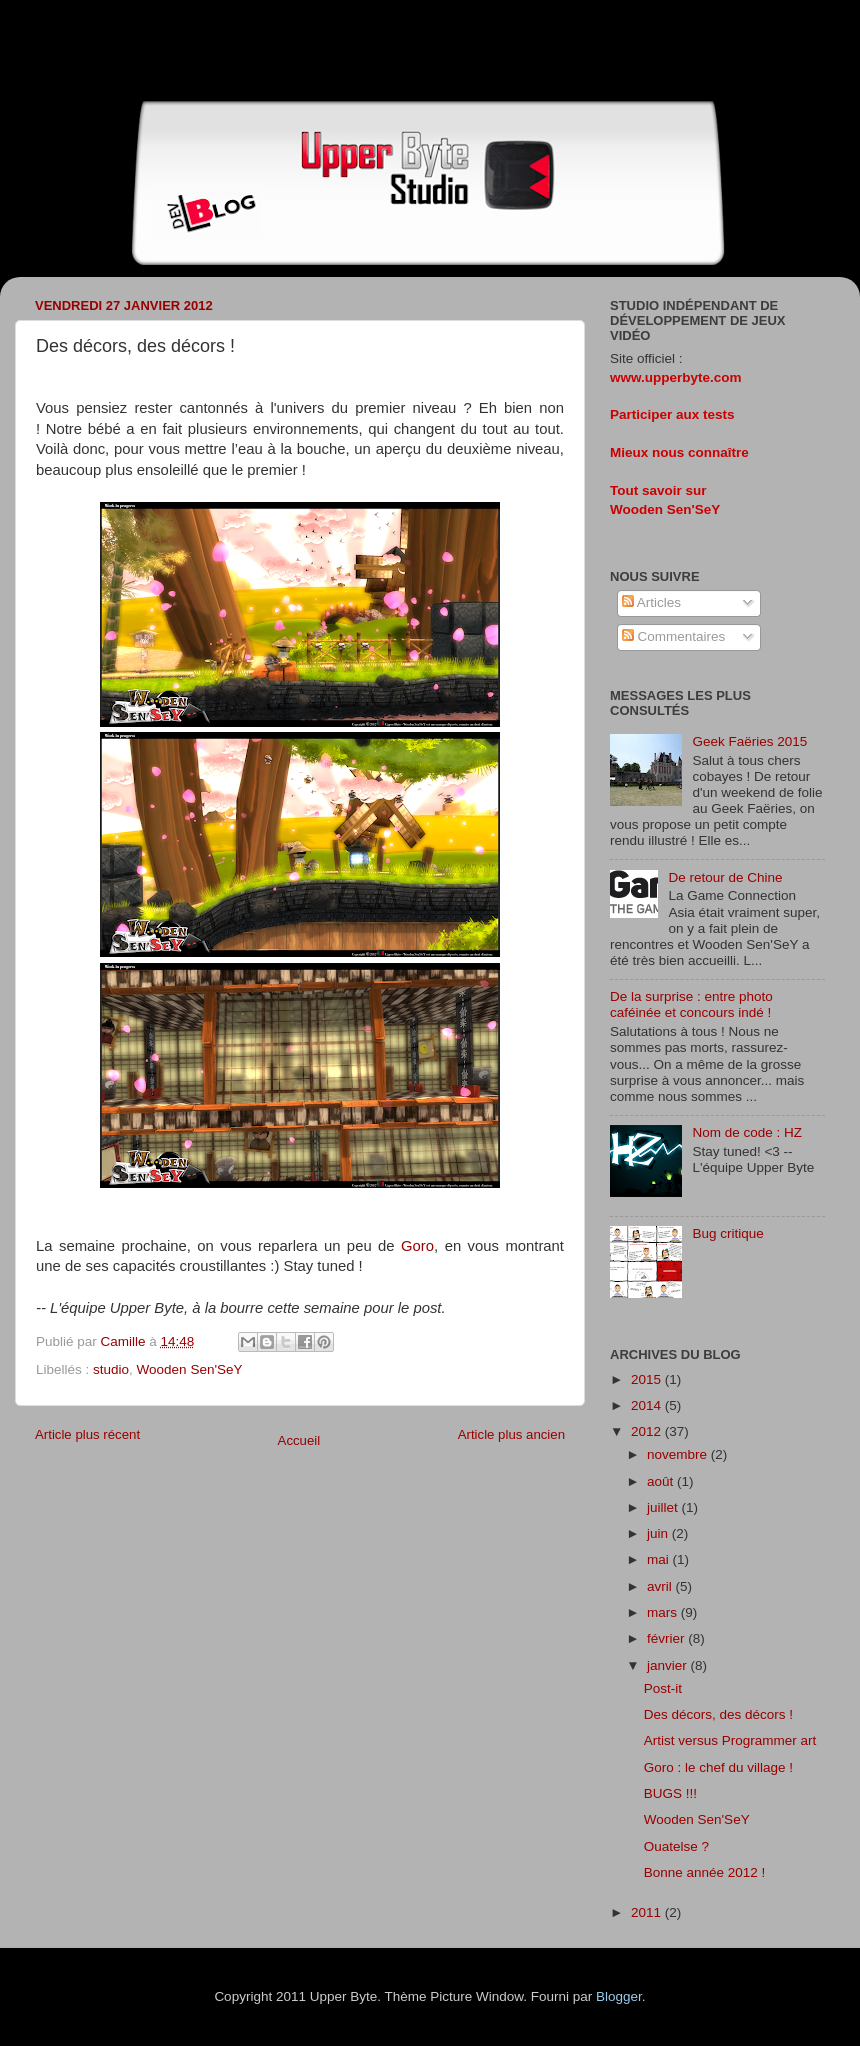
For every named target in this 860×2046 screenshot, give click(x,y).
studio (111, 1369)
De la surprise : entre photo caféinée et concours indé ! (691, 1004)
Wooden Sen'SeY (190, 1369)
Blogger (619, 1996)
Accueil (299, 1440)
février (667, 1638)
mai (660, 1559)
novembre (679, 1454)
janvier (669, 1665)
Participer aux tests (672, 414)
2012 (648, 1431)
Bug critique (727, 1233)
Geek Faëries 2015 (749, 741)
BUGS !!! (670, 1793)
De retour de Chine (725, 877)
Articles (651, 602)
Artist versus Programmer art (730, 1740)
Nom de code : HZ (747, 1132)
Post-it (663, 1688)
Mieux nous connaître (679, 452)
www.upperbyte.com (676, 377)
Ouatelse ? (676, 1846)
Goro (417, 1246)
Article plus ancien (511, 1434)
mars (664, 1612)
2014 (648, 1405)
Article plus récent (87, 1434)
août (662, 1481)
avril (661, 1586)
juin (659, 1533)
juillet (664, 1507)
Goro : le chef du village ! (718, 1767)
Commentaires (674, 636)
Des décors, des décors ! (718, 1714)
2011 (648, 1912)
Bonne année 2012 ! (705, 1872)
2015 (648, 1379)
